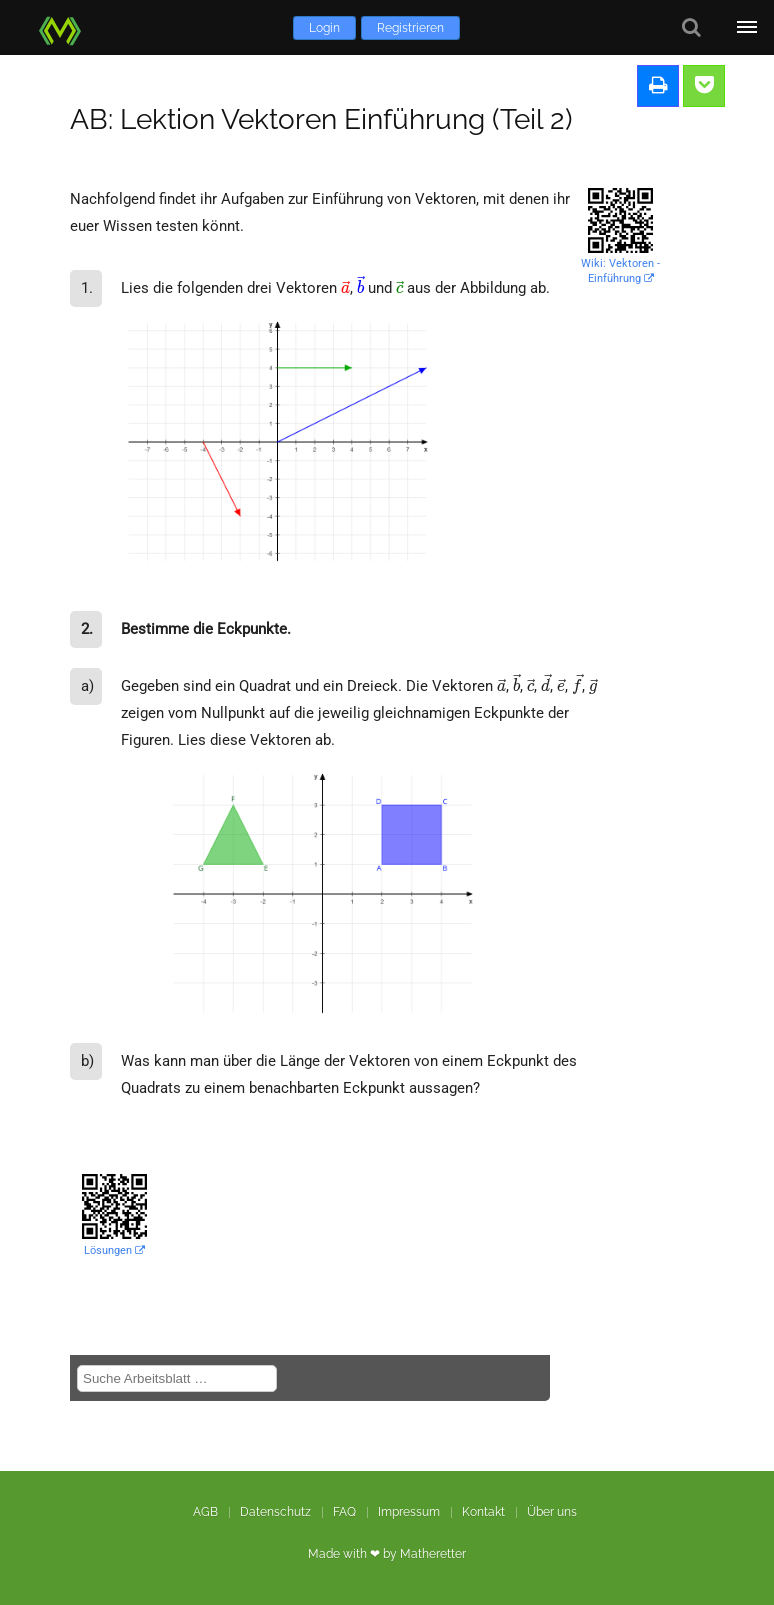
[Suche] (691, 27)
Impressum (409, 1512)
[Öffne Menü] (746, 27)
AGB (205, 1512)
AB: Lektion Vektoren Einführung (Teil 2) (321, 119)
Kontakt (483, 1512)
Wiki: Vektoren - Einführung (620, 271)
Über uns (552, 1512)
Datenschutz (275, 1512)
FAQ (344, 1512)
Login (324, 28)
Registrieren (410, 28)
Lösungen (114, 1250)
